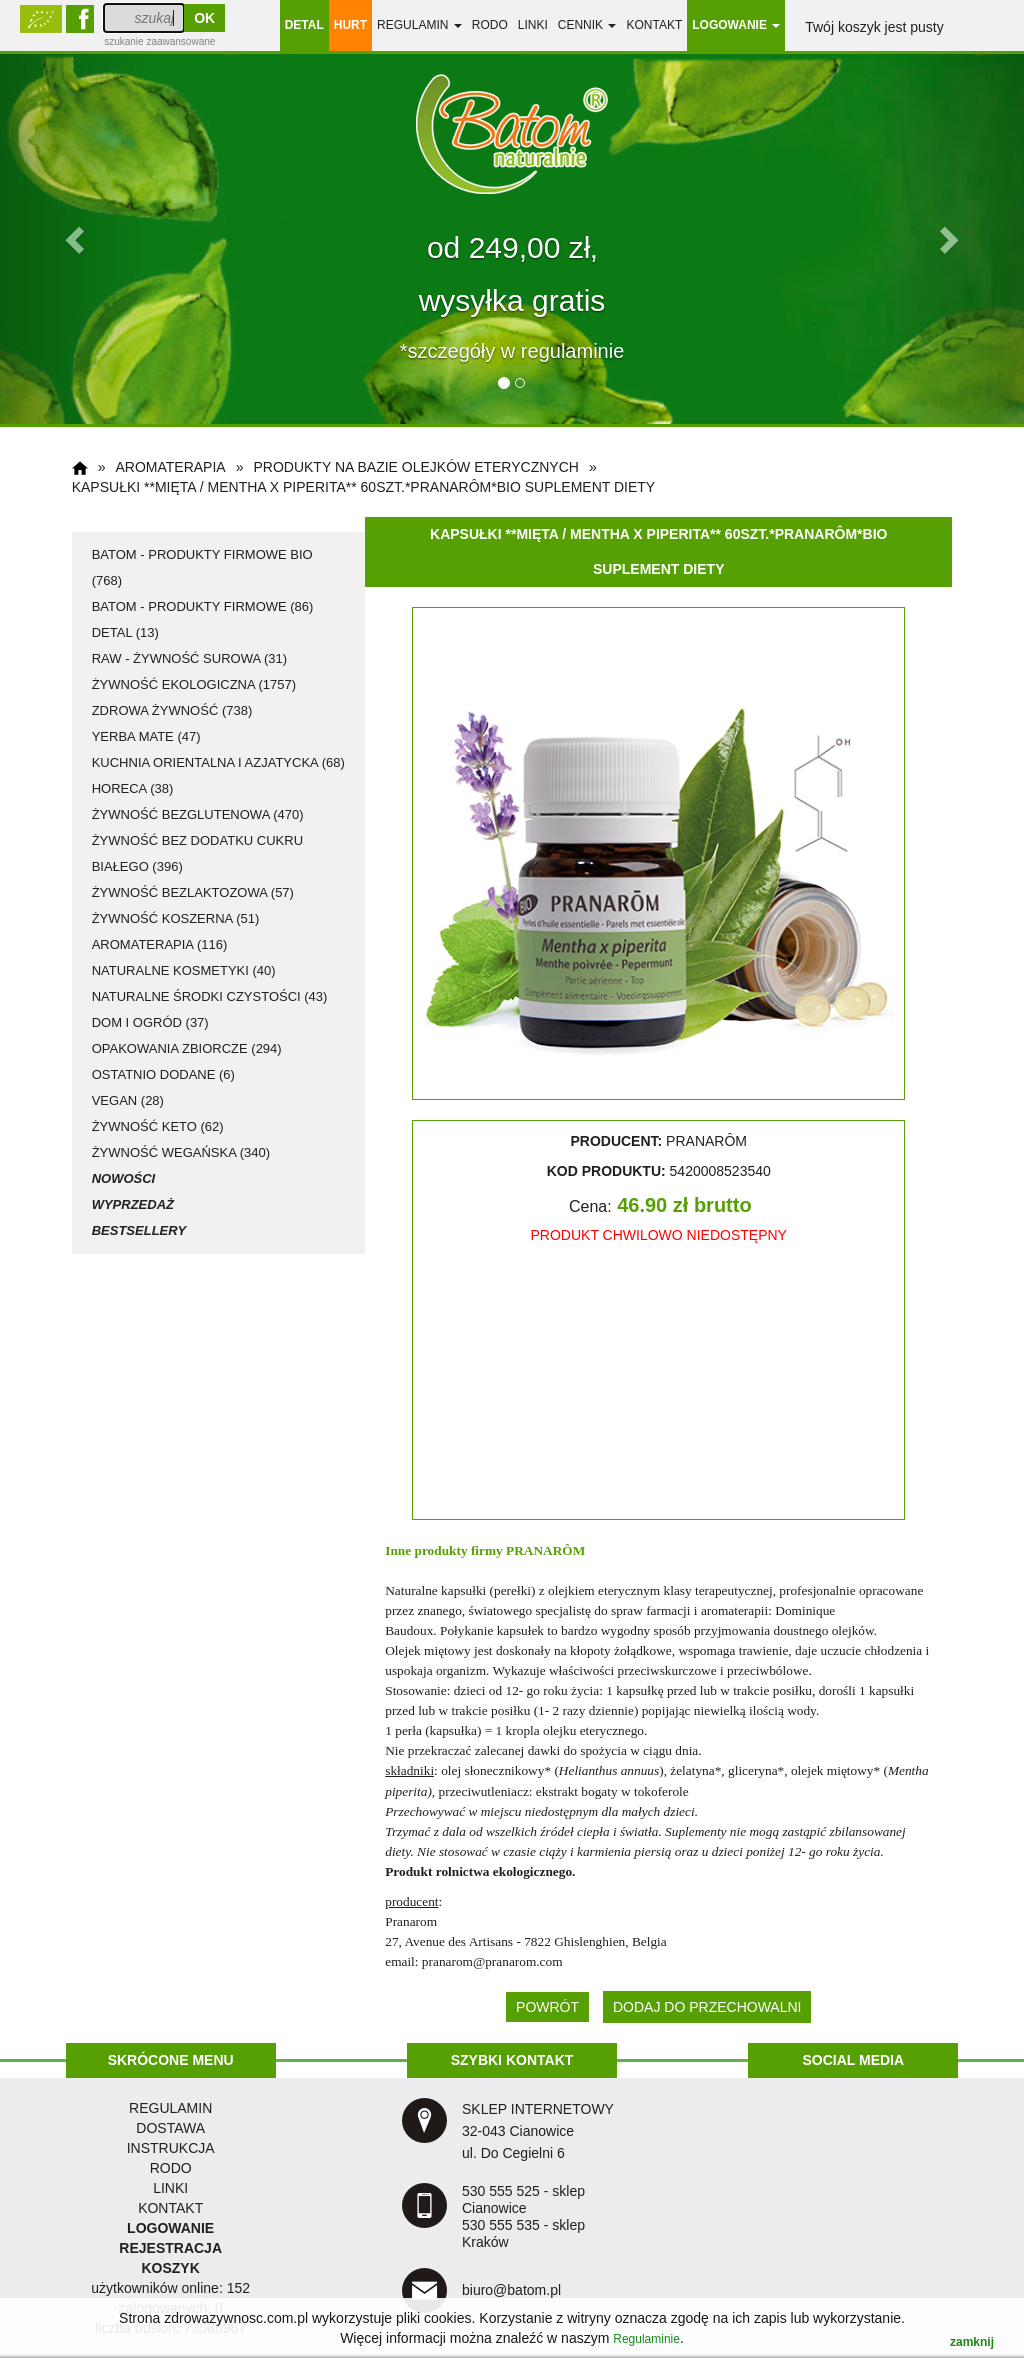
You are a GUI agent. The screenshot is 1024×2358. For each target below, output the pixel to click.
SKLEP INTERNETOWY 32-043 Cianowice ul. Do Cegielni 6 (538, 2131)
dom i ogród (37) (150, 1022)
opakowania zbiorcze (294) (187, 1048)
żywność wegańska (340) (181, 1152)
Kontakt (654, 25)
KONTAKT (170, 2208)
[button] (77, 239)
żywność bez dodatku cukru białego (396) (197, 853)
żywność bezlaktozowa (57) (193, 892)
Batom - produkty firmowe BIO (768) (202, 567)
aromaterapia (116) (160, 944)
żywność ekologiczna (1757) (194, 684)
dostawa (170, 2128)
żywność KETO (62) (158, 1126)
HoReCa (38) (133, 788)
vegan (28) (128, 1100)
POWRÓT (547, 2007)
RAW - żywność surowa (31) (189, 658)
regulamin (170, 2108)
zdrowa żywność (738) (172, 710)
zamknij (972, 2342)
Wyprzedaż (133, 1204)
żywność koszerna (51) (176, 918)
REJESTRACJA (170, 2248)
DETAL (304, 25)
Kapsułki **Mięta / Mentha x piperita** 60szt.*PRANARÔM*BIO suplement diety (363, 487)
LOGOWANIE (170, 2228)
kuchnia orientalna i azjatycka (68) (218, 762)
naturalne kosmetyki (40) (184, 970)
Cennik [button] (587, 25)
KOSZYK (170, 2268)
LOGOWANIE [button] (736, 25)
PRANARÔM (545, 1550)
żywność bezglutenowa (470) (198, 814)
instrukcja (171, 2148)
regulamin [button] (419, 25)
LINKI (170, 2188)
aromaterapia (170, 467)
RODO (490, 25)
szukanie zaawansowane (159, 41)
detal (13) (125, 632)
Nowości (124, 1178)
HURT (350, 25)
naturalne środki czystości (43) (210, 996)
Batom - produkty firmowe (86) (203, 606)
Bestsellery (139, 1230)
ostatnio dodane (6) (163, 1074)
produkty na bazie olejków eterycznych (415, 467)
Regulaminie (646, 2339)
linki (533, 25)
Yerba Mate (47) (146, 736)
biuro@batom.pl (511, 2290)
